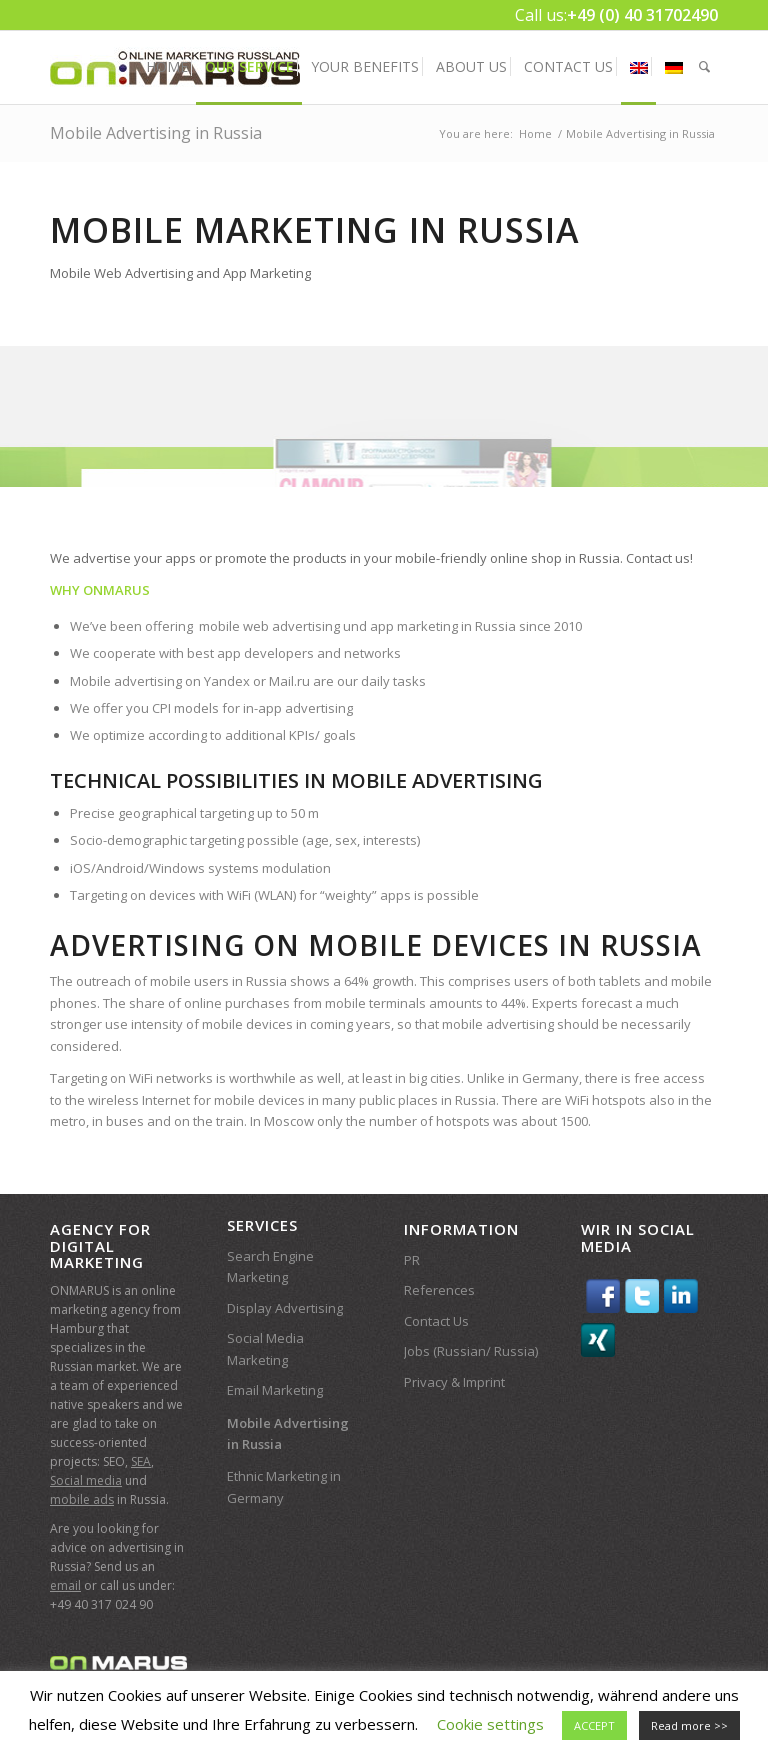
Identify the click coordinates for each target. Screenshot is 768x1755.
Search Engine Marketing (270, 1266)
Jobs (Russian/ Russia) (471, 1351)
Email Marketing (275, 1390)
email (65, 1585)
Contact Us (436, 1321)
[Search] (704, 67)
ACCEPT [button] (594, 1725)
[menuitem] (167, 67)
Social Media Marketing (265, 1348)
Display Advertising (285, 1308)
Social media (86, 1480)
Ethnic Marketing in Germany (284, 1486)
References (439, 1290)
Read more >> (689, 1725)
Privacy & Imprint (454, 1382)
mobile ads (82, 1499)
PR (412, 1260)
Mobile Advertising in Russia (156, 133)
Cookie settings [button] (490, 1724)
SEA (141, 1461)
